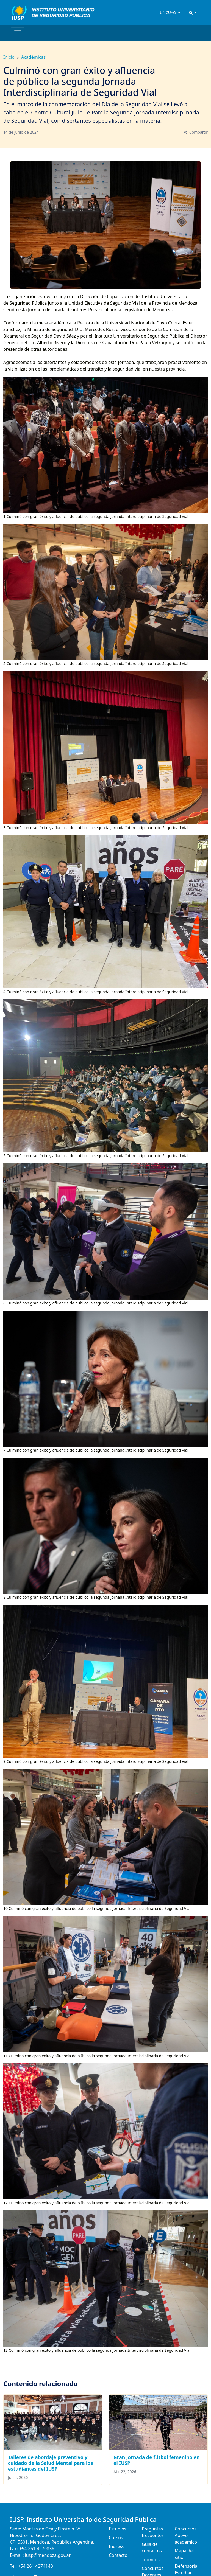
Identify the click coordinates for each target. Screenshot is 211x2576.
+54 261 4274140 (35, 2566)
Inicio (9, 57)
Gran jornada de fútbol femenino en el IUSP (156, 2460)
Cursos (116, 2538)
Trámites (151, 2560)
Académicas (33, 57)
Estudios (117, 2529)
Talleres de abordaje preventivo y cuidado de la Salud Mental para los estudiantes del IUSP (50, 2463)
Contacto (118, 2555)
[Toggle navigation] (17, 32)
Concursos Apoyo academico (186, 2535)
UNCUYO (168, 12)
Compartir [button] (195, 132)
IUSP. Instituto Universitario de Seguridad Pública (83, 2519)
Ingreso (117, 2546)
